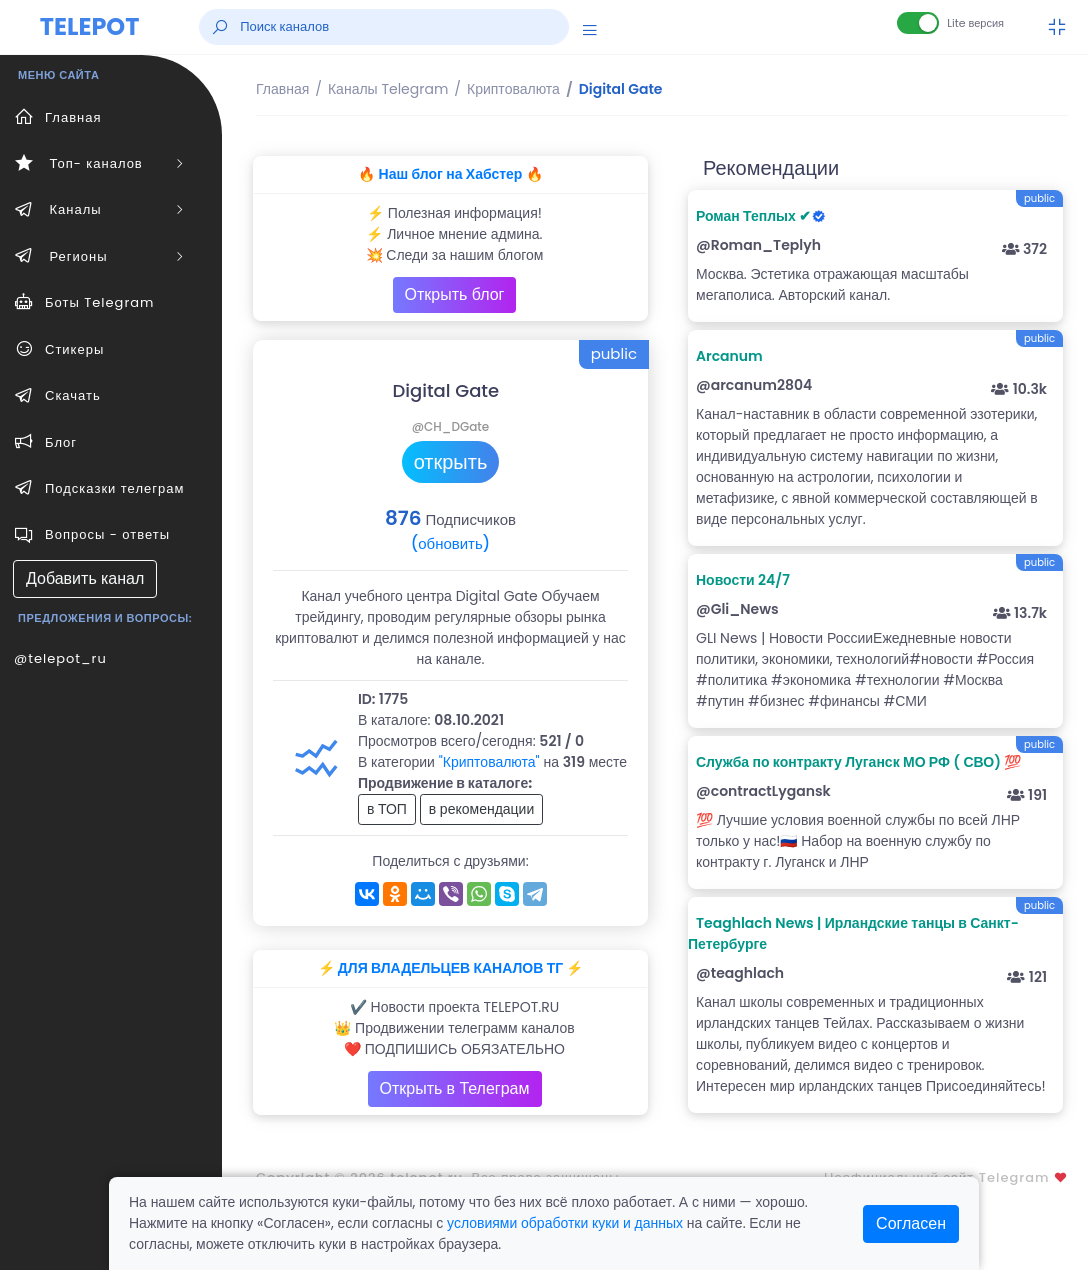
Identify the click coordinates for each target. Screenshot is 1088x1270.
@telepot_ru (60, 658)
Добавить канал (85, 578)
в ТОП (387, 809)
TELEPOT (90, 26)
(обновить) (450, 543)
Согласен (911, 1223)
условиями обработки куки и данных (565, 1223)
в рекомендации (482, 809)
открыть (451, 462)
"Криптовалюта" (489, 762)
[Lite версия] (918, 23)
